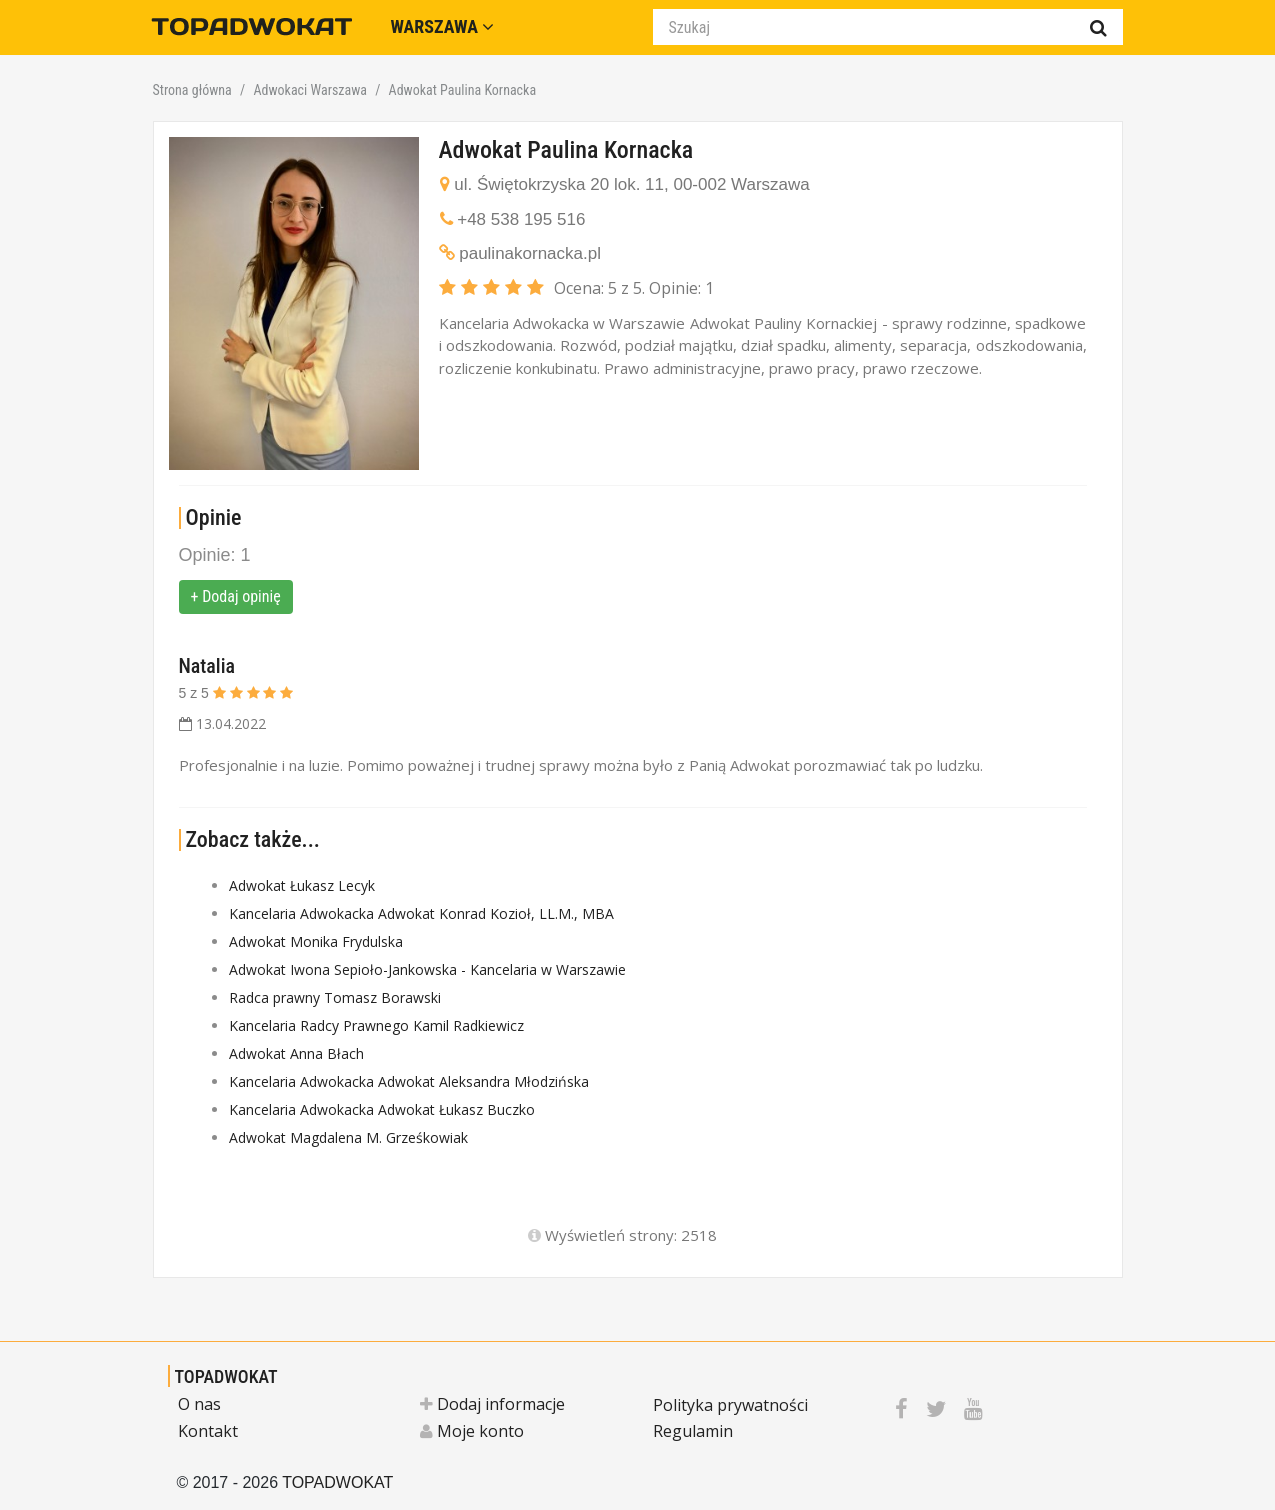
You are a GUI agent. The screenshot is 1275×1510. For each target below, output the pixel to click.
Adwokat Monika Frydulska (316, 941)
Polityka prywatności (730, 1405)
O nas (199, 1404)
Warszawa (443, 26)
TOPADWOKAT (226, 1376)
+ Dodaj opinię (236, 596)
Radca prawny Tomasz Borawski (335, 997)
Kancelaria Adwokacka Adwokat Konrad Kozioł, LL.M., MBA (421, 913)
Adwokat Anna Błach (296, 1053)
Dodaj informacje (492, 1404)
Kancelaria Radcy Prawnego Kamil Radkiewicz (376, 1025)
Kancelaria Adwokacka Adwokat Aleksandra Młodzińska (409, 1081)
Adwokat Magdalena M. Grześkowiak (348, 1137)
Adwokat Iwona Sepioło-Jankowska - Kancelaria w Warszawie (427, 969)
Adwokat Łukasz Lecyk (302, 885)
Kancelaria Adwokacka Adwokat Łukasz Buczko (382, 1109)
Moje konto (472, 1431)
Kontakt (208, 1431)
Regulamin (693, 1431)
